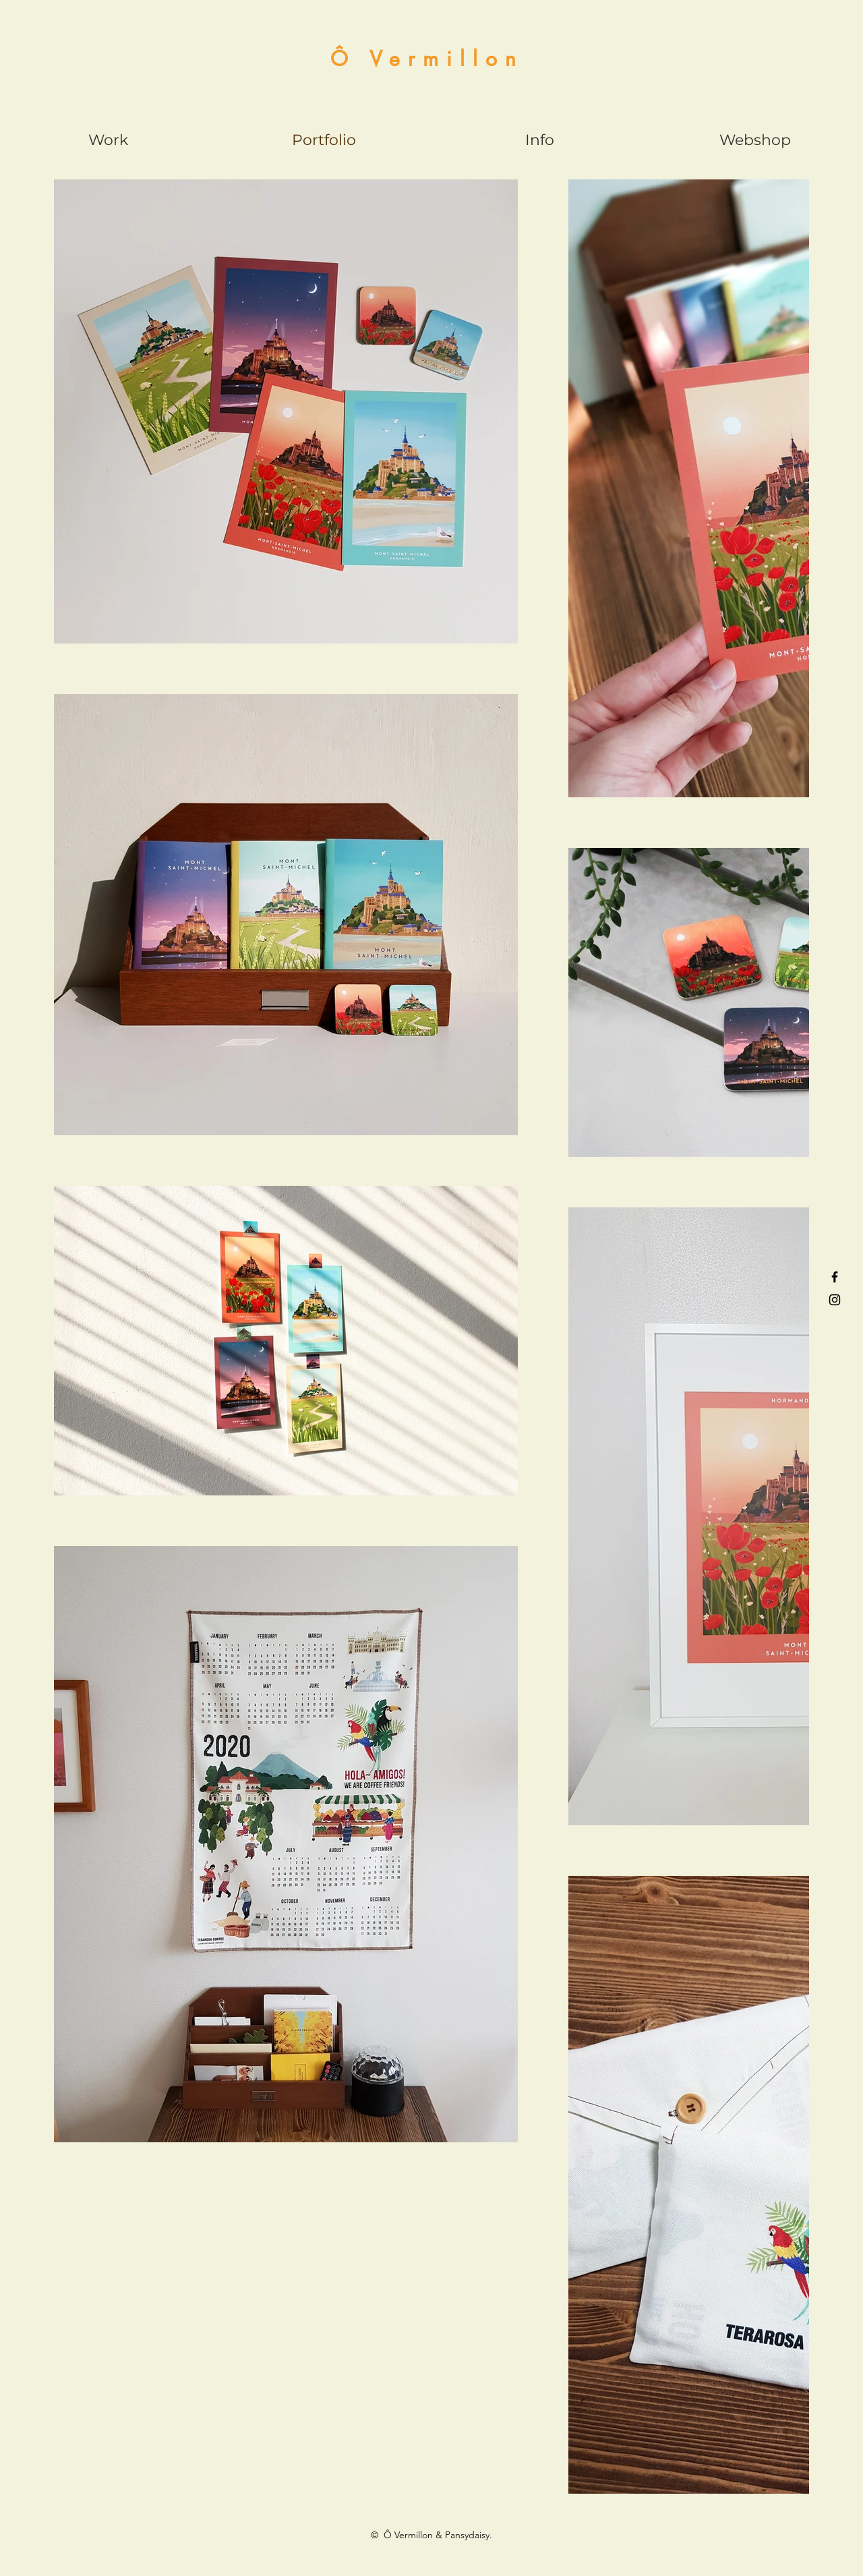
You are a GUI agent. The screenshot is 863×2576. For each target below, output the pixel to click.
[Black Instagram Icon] (834, 1299)
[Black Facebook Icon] (834, 1276)
